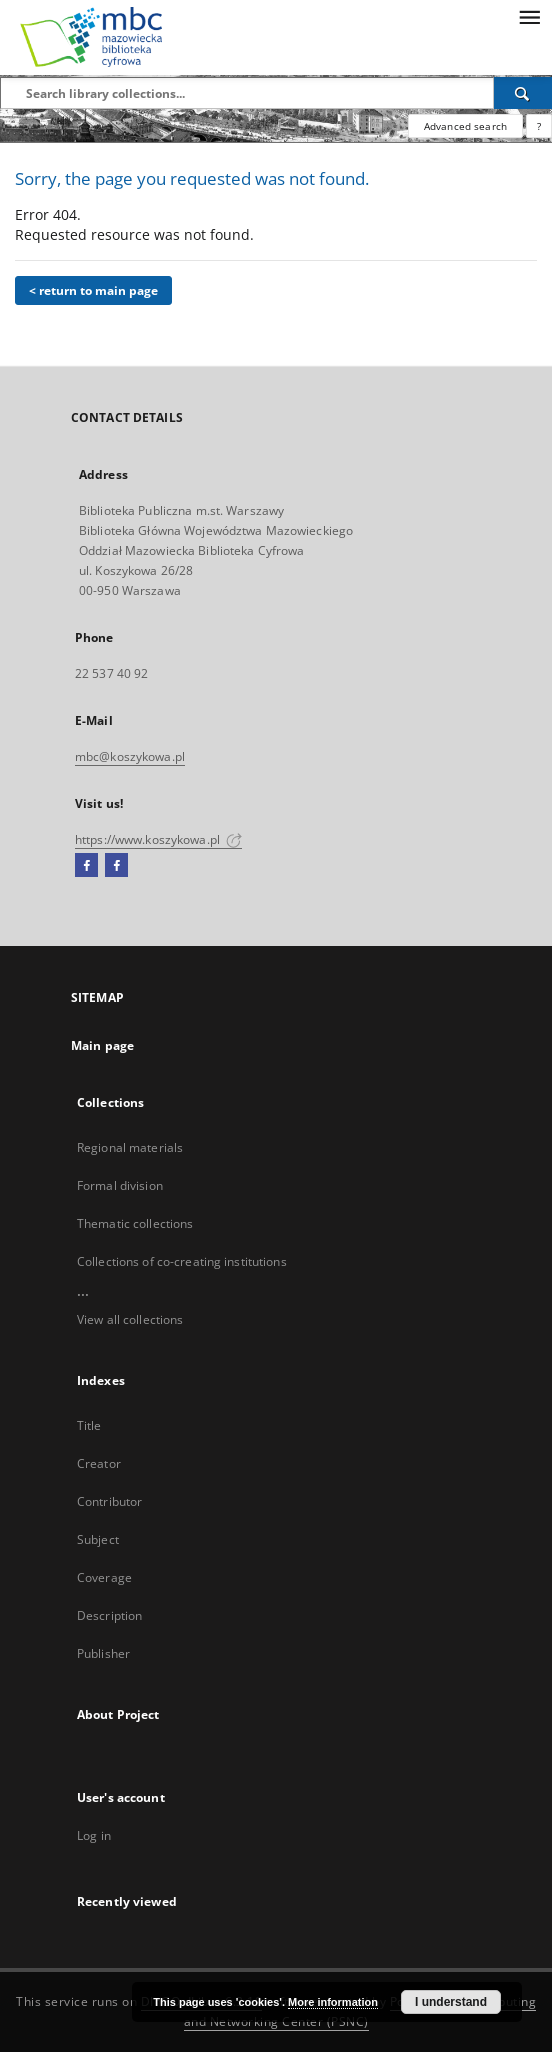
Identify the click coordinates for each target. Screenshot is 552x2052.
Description (109, 1615)
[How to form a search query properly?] (539, 126)
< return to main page (93, 290)
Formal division (120, 1185)
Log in (94, 1835)
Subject (98, 1539)
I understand (451, 2002)
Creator (99, 1463)
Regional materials (130, 1147)
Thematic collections (135, 1223)
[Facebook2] (116, 866)
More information (333, 2002)
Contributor (109, 1501)
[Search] (523, 93)
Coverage (104, 1577)
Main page (102, 1045)
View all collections (130, 1319)
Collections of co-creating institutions (182, 1261)
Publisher (103, 1653)
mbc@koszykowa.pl (130, 756)
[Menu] (529, 16)
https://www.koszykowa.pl (158, 839)
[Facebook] (86, 866)
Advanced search (465, 126)
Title (89, 1425)
